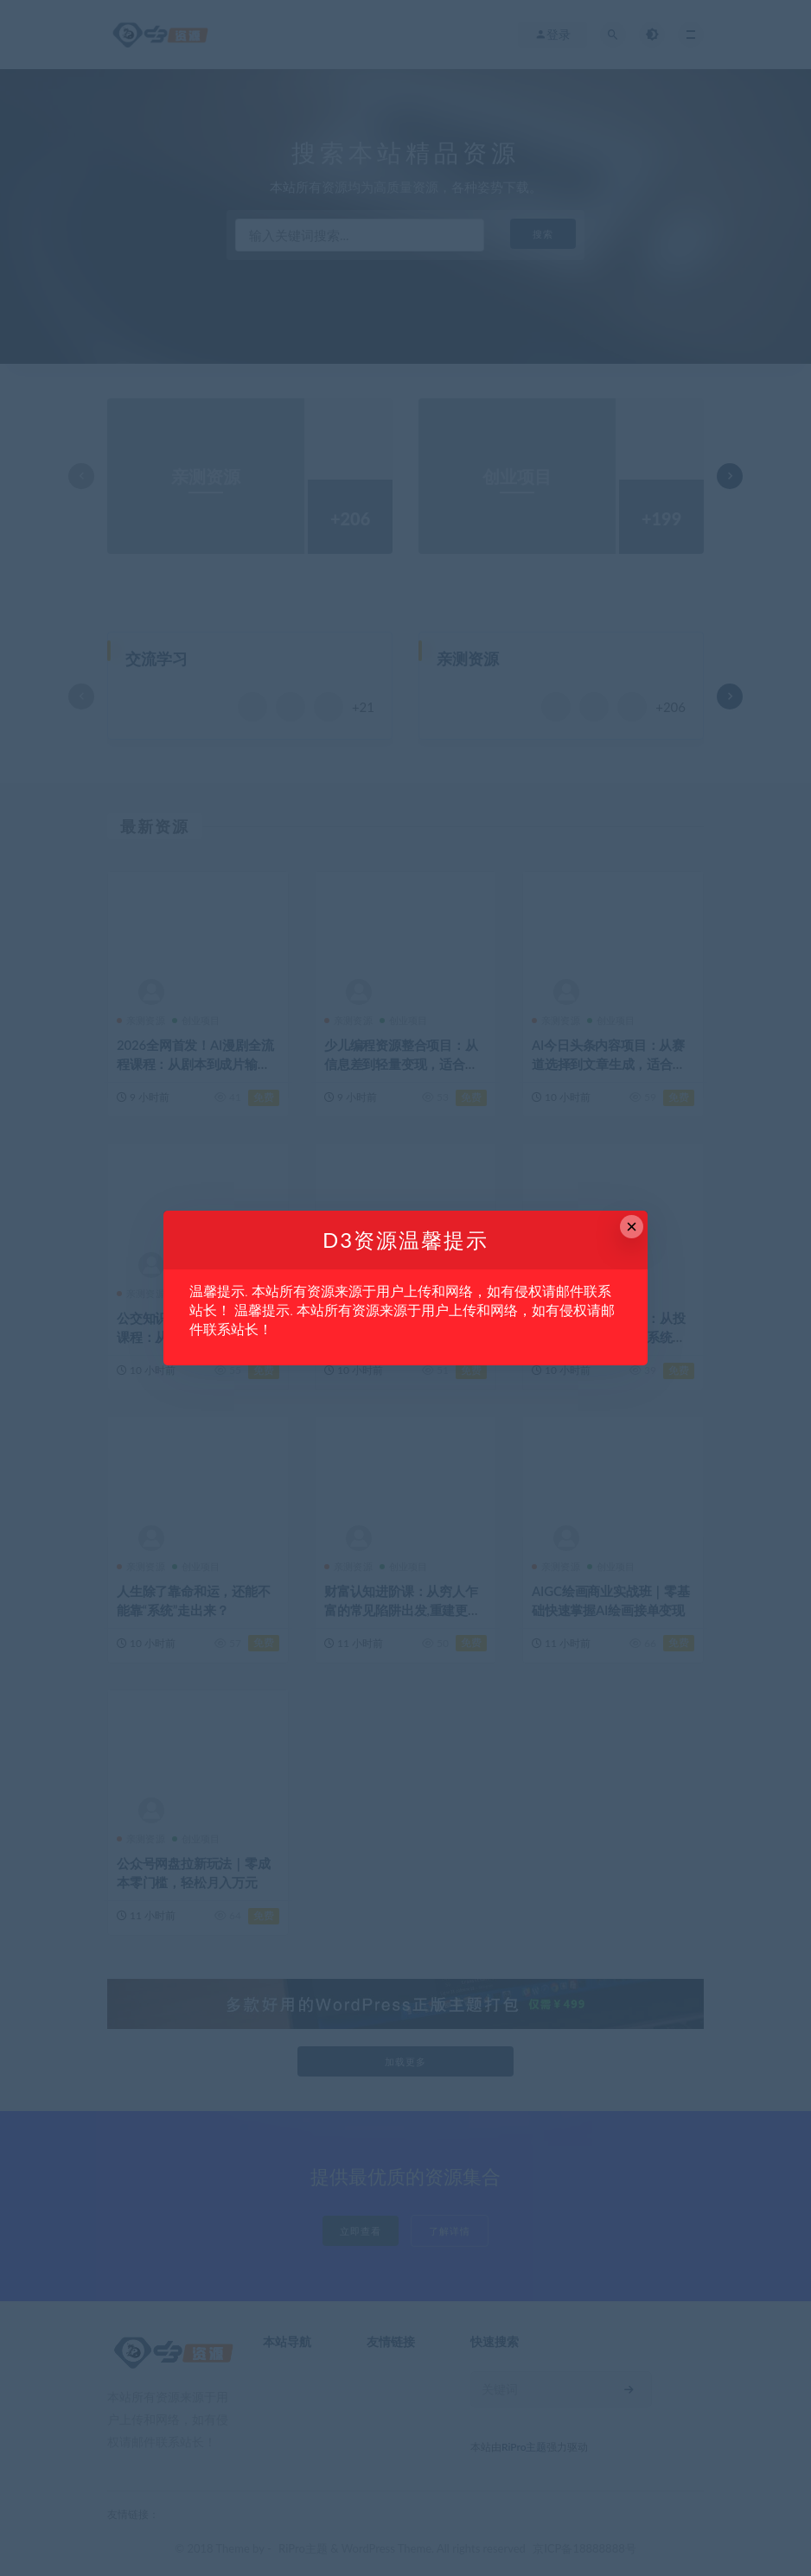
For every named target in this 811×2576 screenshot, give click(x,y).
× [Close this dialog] (631, 1226)
